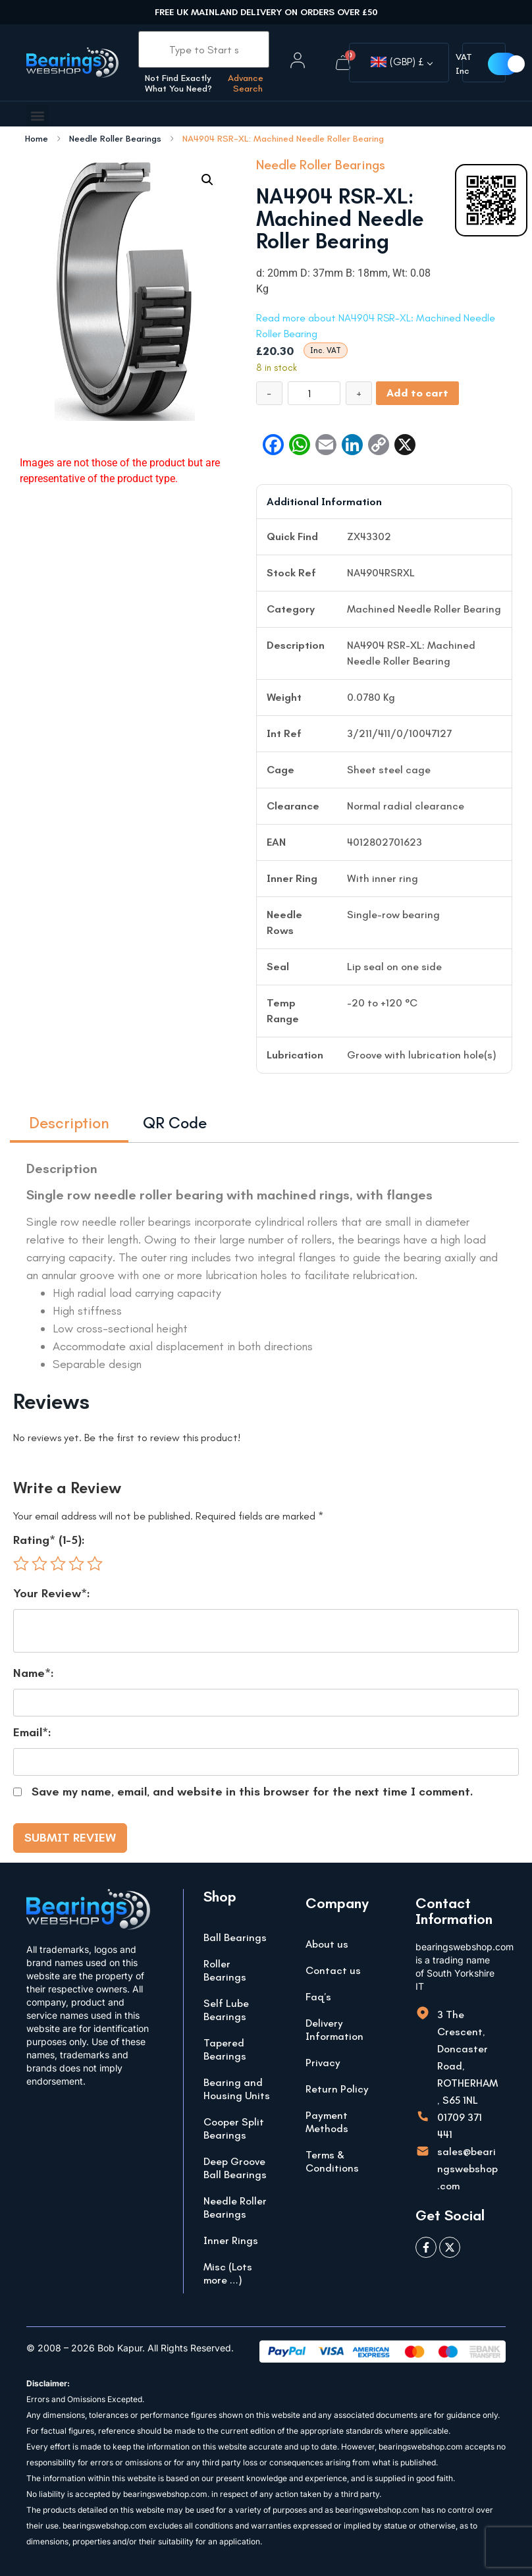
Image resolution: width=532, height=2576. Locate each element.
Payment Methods (327, 2122)
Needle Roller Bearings (115, 139)
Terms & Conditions (332, 2161)
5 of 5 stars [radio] (95, 1564)
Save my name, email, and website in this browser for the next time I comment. (252, 1791)
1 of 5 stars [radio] (21, 1564)
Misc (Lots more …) (227, 2273)
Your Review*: (51, 1593)
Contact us (333, 1970)
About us (327, 1944)
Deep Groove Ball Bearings (235, 2168)
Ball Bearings (235, 1937)
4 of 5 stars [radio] (76, 1564)
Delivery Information (334, 2029)
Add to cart (417, 393)
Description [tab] (69, 1122)
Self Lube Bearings (226, 2010)
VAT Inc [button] (464, 63)
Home (36, 139)
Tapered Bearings (224, 2049)
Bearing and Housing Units (236, 2089)
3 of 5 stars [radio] (58, 1564)
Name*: (33, 1673)
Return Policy (337, 2089)
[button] (37, 115)
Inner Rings (230, 2240)
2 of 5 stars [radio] (39, 1564)
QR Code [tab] (175, 1122)
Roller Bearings (224, 1970)
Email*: (32, 1732)
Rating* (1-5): (49, 1540)
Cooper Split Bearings (233, 2128)
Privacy (323, 2062)
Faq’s (318, 1996)
